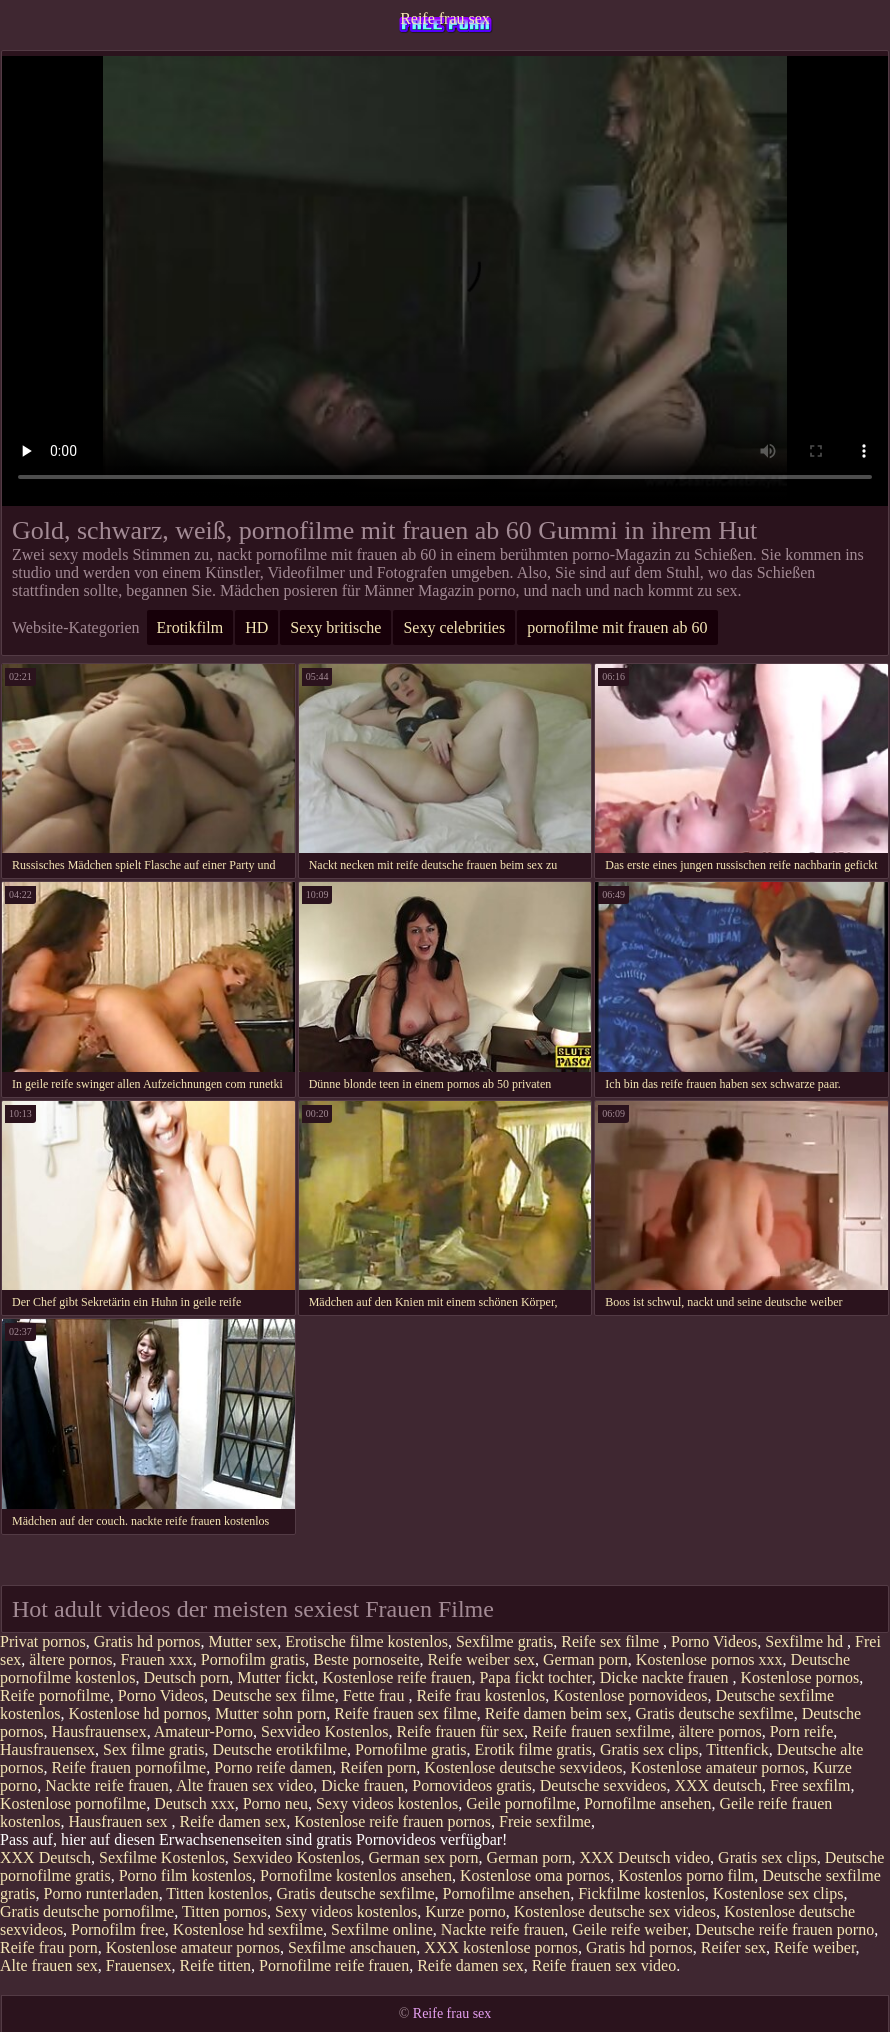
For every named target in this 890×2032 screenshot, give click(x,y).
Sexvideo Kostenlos (325, 1731)
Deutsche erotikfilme (279, 1749)
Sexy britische (335, 627)
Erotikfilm (190, 627)
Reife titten (216, 1965)
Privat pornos (43, 1641)
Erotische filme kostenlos (366, 1641)
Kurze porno (465, 1911)
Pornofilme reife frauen (334, 1965)
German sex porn (423, 1857)
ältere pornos (70, 1659)
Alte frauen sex (49, 1965)
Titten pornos (224, 1911)
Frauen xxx (156, 1659)
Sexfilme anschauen (352, 1947)
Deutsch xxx (194, 1803)
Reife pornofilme (55, 1695)
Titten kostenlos (217, 1893)
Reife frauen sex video (604, 1965)
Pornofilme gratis (411, 1749)
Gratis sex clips (649, 1749)
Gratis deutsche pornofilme (87, 1911)
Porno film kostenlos (185, 1875)
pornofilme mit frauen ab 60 (617, 627)
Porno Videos (714, 1641)
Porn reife (802, 1731)
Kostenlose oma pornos (535, 1875)
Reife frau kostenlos (480, 1695)
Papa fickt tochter (535, 1677)
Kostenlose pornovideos (630, 1695)
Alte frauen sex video (244, 1785)
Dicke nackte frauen (666, 1677)
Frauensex (139, 1965)
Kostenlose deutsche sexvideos (523, 1767)
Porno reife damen (273, 1767)
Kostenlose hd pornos (137, 1713)
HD (256, 627)
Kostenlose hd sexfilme (248, 1929)
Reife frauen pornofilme (129, 1767)
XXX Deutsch (45, 1857)
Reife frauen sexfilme (601, 1731)
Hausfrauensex (99, 1731)
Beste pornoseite (366, 1659)
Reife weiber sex (481, 1659)
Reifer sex (733, 1947)
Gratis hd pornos (147, 1641)
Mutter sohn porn (270, 1713)
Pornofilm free (118, 1929)
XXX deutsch (718, 1785)
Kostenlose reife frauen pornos (392, 1821)
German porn (585, 1659)
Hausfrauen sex (119, 1821)
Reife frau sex (445, 18)
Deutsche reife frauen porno (784, 1929)
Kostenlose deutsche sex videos (615, 1911)
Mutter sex (242, 1641)
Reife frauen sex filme (405, 1713)
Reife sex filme (612, 1641)
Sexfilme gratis (504, 1641)
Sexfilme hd (806, 1641)
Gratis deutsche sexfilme (714, 1713)
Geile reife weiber (629, 1929)
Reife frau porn (49, 1947)
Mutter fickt (275, 1677)
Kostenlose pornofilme (73, 1803)
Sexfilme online (382, 1929)
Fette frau (376, 1695)
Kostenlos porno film (686, 1875)
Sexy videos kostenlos (387, 1803)
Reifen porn (378, 1767)
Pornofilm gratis (253, 1659)
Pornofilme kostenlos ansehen (356, 1875)
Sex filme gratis (153, 1749)
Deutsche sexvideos (603, 1785)
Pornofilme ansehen (648, 1803)
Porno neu (275, 1803)
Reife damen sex (233, 1821)
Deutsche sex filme (273, 1695)
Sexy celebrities (454, 627)
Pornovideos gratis (472, 1785)
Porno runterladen (101, 1893)
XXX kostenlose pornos (501, 1947)
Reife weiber (815, 1947)
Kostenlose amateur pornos (718, 1767)
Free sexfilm (810, 1785)
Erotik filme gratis (533, 1749)
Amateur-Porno (203, 1731)
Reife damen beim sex (556, 1713)
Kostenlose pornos (799, 1677)
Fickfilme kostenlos (641, 1893)
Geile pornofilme (521, 1803)
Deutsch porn (187, 1677)
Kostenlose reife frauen (396, 1677)
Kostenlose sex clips (778, 1893)
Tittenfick (737, 1749)
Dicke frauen (362, 1785)
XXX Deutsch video (644, 1857)
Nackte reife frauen (106, 1785)
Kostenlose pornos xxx (709, 1659)
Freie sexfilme (545, 1821)
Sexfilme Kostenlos (162, 1857)
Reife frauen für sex (461, 1731)
